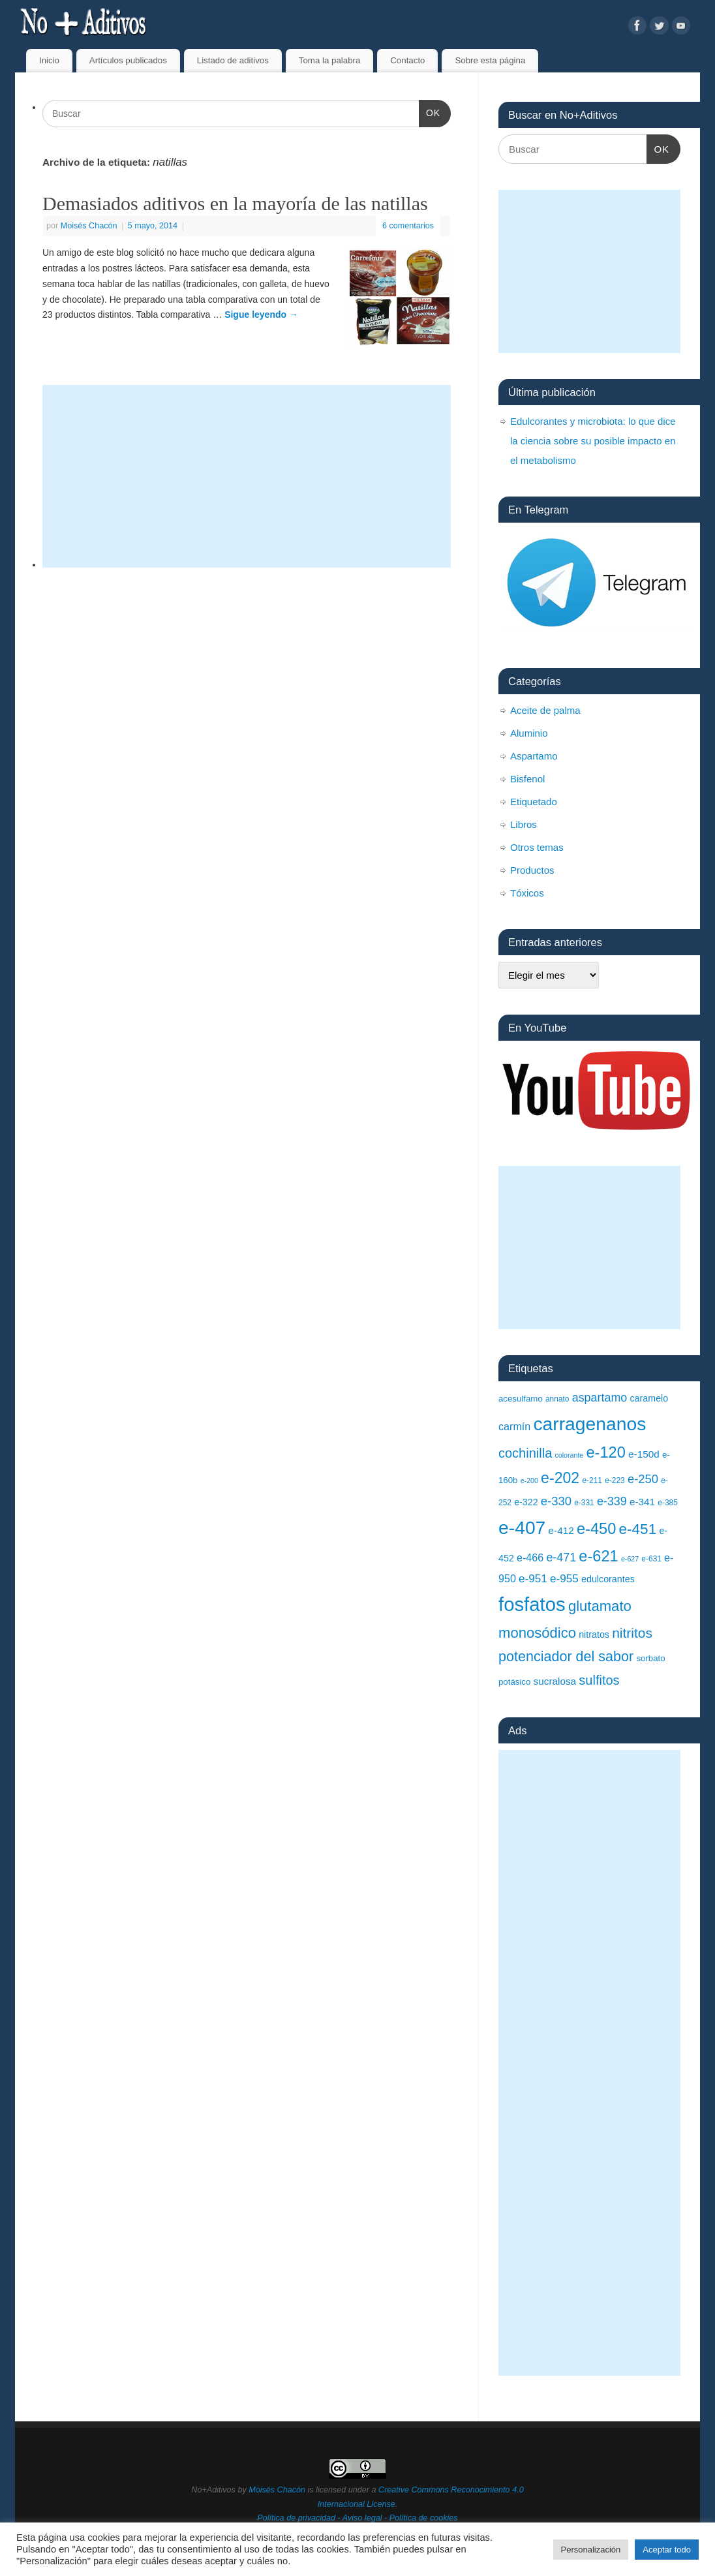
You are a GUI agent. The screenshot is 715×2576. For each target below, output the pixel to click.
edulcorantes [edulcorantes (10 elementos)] (608, 1579)
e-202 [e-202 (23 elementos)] (560, 1477)
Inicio (49, 60)
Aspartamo (534, 755)
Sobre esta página (490, 60)
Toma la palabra (330, 60)
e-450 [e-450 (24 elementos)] (596, 1528)
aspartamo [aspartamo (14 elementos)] (600, 1397)
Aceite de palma (545, 710)
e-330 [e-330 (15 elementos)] (556, 1501)
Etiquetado (533, 801)
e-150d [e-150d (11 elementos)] (644, 1454)
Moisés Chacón (89, 225)
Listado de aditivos (233, 60)
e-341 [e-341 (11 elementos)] (642, 1501)
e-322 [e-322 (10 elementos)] (526, 1502)
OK (429, 111)
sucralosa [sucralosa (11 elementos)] (555, 1681)
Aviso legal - (365, 2517)
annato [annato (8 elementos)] (557, 1398)
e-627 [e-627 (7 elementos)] (630, 1559)
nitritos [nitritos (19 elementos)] (632, 1632)
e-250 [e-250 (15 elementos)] (643, 1479)
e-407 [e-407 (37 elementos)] (521, 1527)
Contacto (407, 60)
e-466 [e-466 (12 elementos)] (530, 1557)
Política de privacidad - (299, 2517)
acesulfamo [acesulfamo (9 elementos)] (520, 1398)
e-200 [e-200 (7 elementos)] (529, 1480)
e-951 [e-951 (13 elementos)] (533, 1578)
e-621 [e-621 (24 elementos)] (598, 1556)
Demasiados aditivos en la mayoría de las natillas (235, 203)
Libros (523, 824)
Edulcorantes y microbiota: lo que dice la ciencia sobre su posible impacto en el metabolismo (592, 441)
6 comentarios (408, 225)
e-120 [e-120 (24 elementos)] (605, 1452)
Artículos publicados (128, 60)
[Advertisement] (246, 476)
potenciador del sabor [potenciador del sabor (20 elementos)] (565, 1656)
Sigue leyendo (261, 314)
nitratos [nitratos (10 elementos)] (594, 1634)
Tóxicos (527, 892)
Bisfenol (527, 778)
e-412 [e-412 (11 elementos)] (561, 1530)
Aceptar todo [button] (667, 2549)
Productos (532, 870)
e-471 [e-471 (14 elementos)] (561, 1557)
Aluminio (529, 733)
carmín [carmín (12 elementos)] (514, 1426)
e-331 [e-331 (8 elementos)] (584, 1502)
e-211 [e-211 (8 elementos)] (592, 1480)
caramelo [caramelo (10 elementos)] (649, 1398)
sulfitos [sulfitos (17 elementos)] (599, 1680)
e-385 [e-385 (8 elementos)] (668, 1502)
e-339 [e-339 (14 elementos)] (612, 1501)
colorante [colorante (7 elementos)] (569, 1455)
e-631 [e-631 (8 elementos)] (651, 1558)
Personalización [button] (591, 2549)
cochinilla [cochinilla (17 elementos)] (525, 1453)
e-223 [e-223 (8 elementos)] (615, 1480)
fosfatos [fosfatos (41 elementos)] (532, 1604)
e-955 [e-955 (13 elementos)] (564, 1578)
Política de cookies (423, 2517)
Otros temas (537, 847)
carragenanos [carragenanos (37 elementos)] (589, 1423)
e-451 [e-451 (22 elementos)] (637, 1529)
